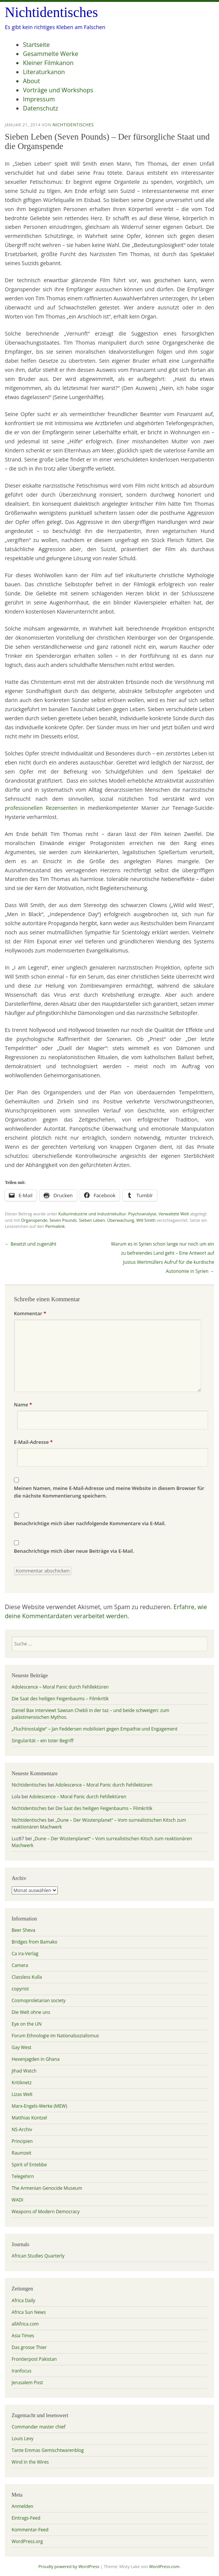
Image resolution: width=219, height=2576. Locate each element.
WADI (17, 2200)
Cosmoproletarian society (39, 2000)
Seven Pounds (63, 1220)
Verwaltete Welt (174, 1214)
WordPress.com (164, 2566)
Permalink (55, 1226)
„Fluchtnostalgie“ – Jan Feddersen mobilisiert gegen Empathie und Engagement (94, 1729)
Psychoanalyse (142, 1214)
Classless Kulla (27, 1977)
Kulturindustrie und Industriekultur (92, 1214)
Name (23, 1404)
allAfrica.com (25, 2324)
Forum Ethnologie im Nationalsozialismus (55, 2035)
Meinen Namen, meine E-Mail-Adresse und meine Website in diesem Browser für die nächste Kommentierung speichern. (109, 1492)
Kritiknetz (22, 2082)
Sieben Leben (92, 1220)
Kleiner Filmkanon (48, 63)
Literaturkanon (44, 72)
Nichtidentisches (51, 12)
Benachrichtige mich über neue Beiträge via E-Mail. (74, 1550)
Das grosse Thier (29, 2347)
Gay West (21, 2047)
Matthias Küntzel (29, 2118)
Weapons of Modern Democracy (46, 2211)
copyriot (20, 1989)
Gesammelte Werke (50, 54)
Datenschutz (40, 108)
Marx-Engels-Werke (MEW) (39, 2106)
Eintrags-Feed (26, 2518)
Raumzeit (21, 2153)
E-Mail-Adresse (33, 1442)
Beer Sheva (23, 1930)
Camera (20, 1965)
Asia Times (23, 2335)
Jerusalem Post (27, 2382)
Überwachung (120, 1220)
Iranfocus (21, 2371)
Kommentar (30, 1313)
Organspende (34, 1220)
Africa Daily (23, 2300)
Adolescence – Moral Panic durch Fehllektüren (60, 1687)
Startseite (36, 44)
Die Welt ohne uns (31, 2012)
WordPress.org (27, 2541)
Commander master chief (39, 2427)
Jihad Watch (24, 2071)
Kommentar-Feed (30, 2529)
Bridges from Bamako (34, 1942)
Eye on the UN (27, 2024)
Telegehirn (23, 2176)
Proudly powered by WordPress (69, 2566)
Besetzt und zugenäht (30, 1244)
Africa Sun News (29, 2312)
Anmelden (22, 2506)
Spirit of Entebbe (29, 2164)
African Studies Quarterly (38, 2256)
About (31, 81)
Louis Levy (23, 2438)
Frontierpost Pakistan (34, 2359)
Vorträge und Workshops (58, 90)
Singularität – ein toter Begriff (43, 1740)
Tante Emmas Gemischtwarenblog (48, 2450)
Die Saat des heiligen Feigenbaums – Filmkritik (60, 1698)
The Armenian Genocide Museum (47, 2188)
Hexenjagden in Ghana (36, 2059)
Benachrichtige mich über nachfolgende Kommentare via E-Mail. (90, 1523)
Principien (22, 2141)
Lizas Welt (22, 2094)
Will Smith (146, 1220)
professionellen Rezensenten (41, 807)
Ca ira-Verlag (25, 1953)
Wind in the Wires (30, 2462)
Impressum (39, 99)
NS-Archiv (22, 2129)
